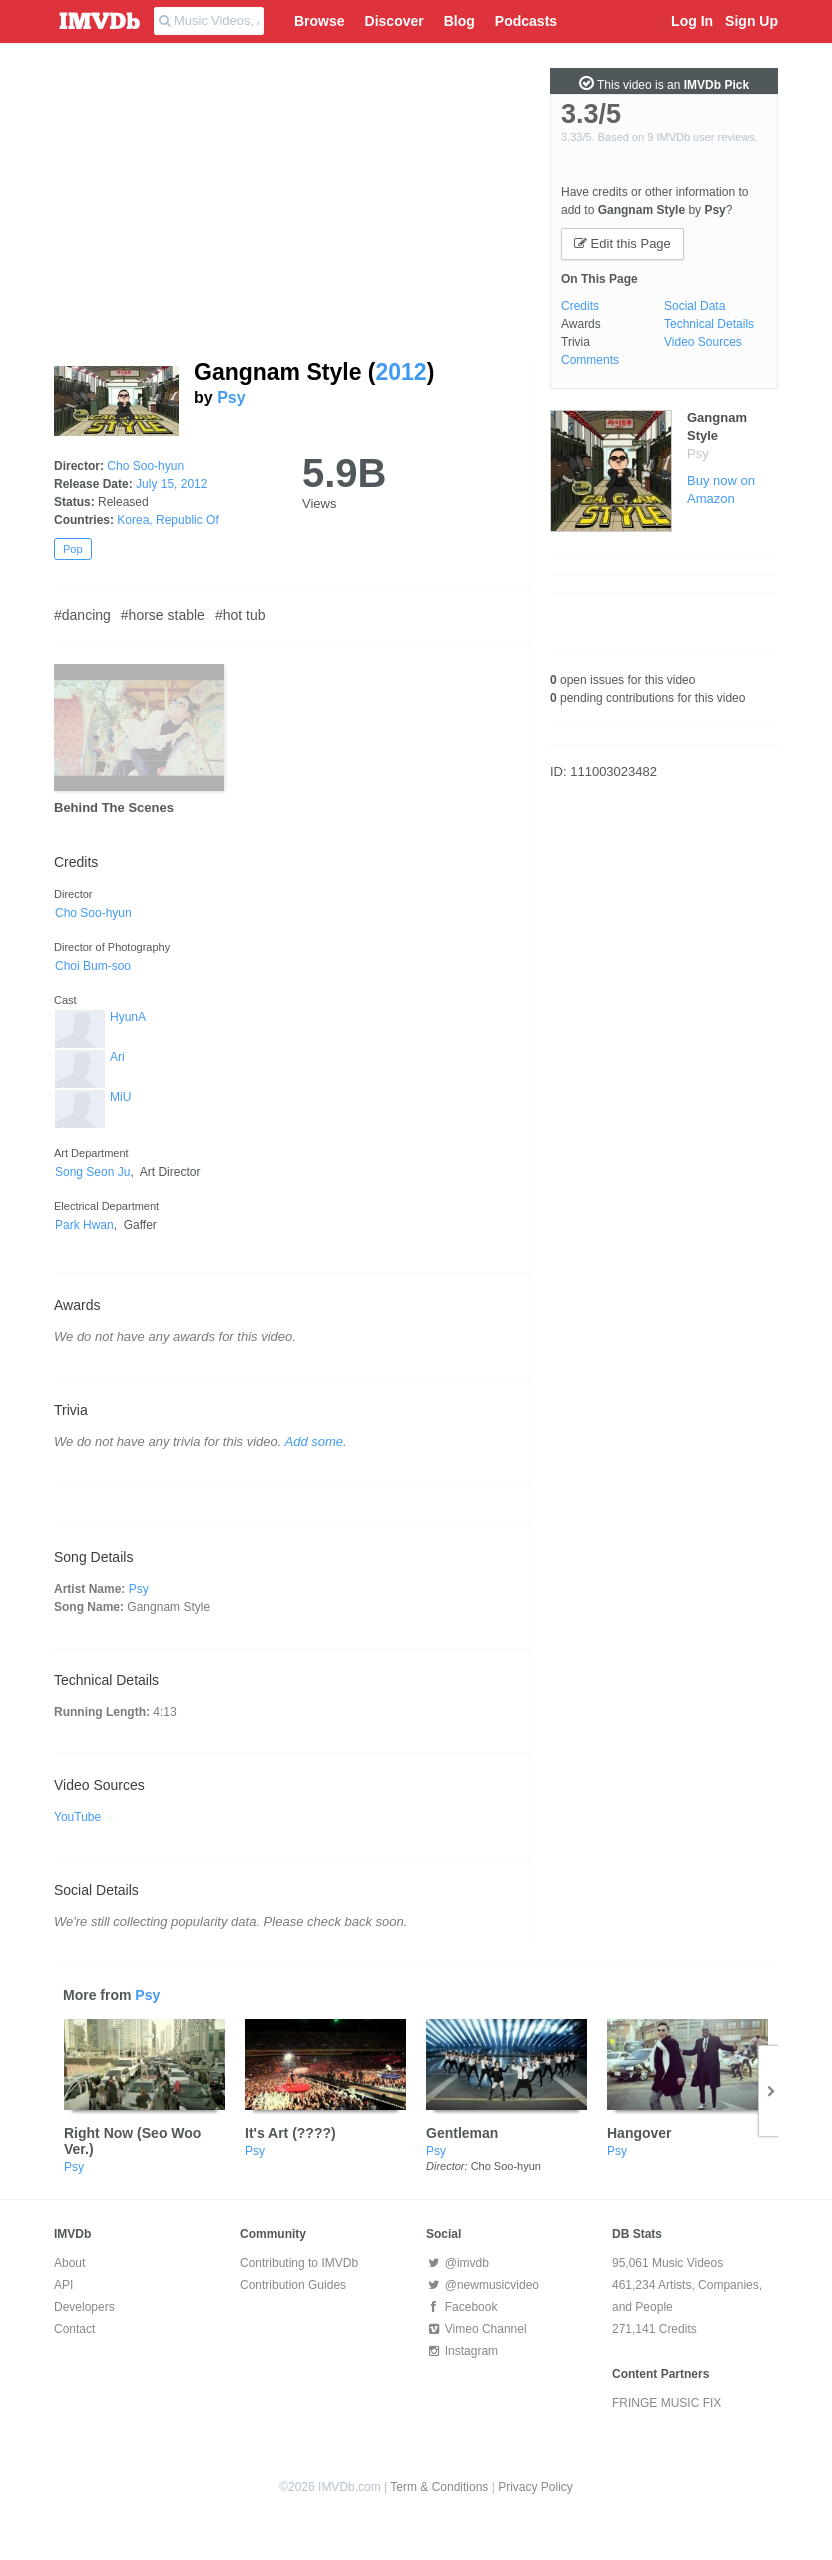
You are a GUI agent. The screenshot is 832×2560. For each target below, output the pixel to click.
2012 (400, 372)
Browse (319, 21)
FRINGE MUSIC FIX (666, 2403)
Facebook (461, 2307)
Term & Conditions (439, 2487)
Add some (314, 1441)
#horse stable (163, 615)
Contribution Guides (293, 2285)
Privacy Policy (535, 2487)
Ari (117, 1057)
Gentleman (462, 2133)
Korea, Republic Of (167, 520)
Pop (73, 549)
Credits (580, 306)
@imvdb (457, 2263)
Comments (590, 360)
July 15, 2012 (171, 484)
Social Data (694, 306)
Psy (231, 397)
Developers (84, 2307)
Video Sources (703, 342)
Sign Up (751, 21)
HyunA (128, 1017)
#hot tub (240, 615)
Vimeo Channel (476, 2329)
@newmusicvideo (482, 2285)
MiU (120, 1097)
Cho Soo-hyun (145, 466)
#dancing (82, 615)
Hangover (639, 2133)
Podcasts (526, 21)
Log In (692, 21)
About (69, 2263)
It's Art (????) (290, 2133)
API (63, 2285)
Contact (74, 2329)
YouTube (77, 1817)
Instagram (462, 2351)
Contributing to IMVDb (299, 2263)
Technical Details (709, 324)
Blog (459, 21)
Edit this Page (622, 243)
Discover (394, 21)
